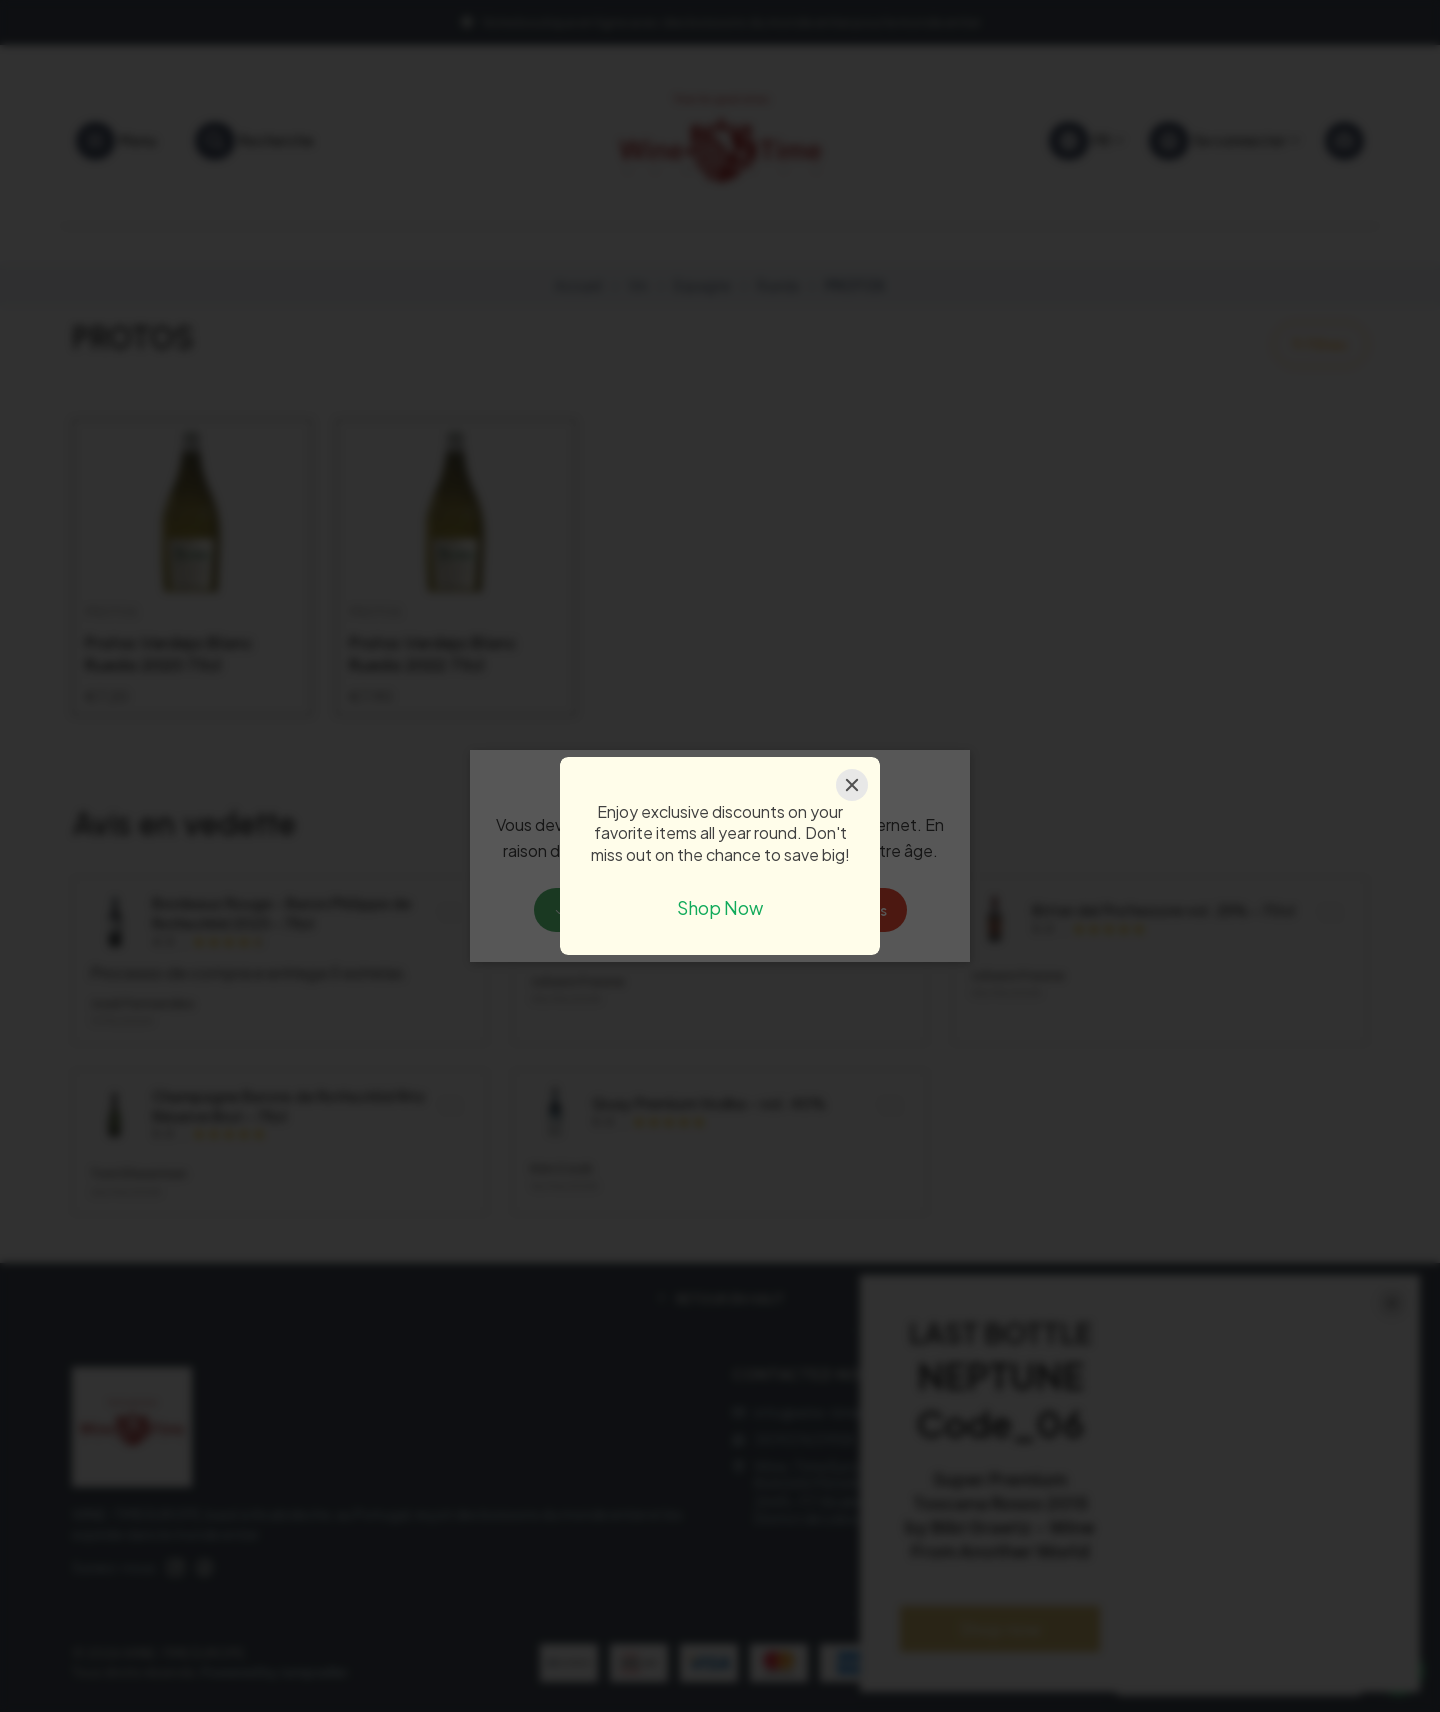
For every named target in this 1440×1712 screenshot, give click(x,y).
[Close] (852, 785)
